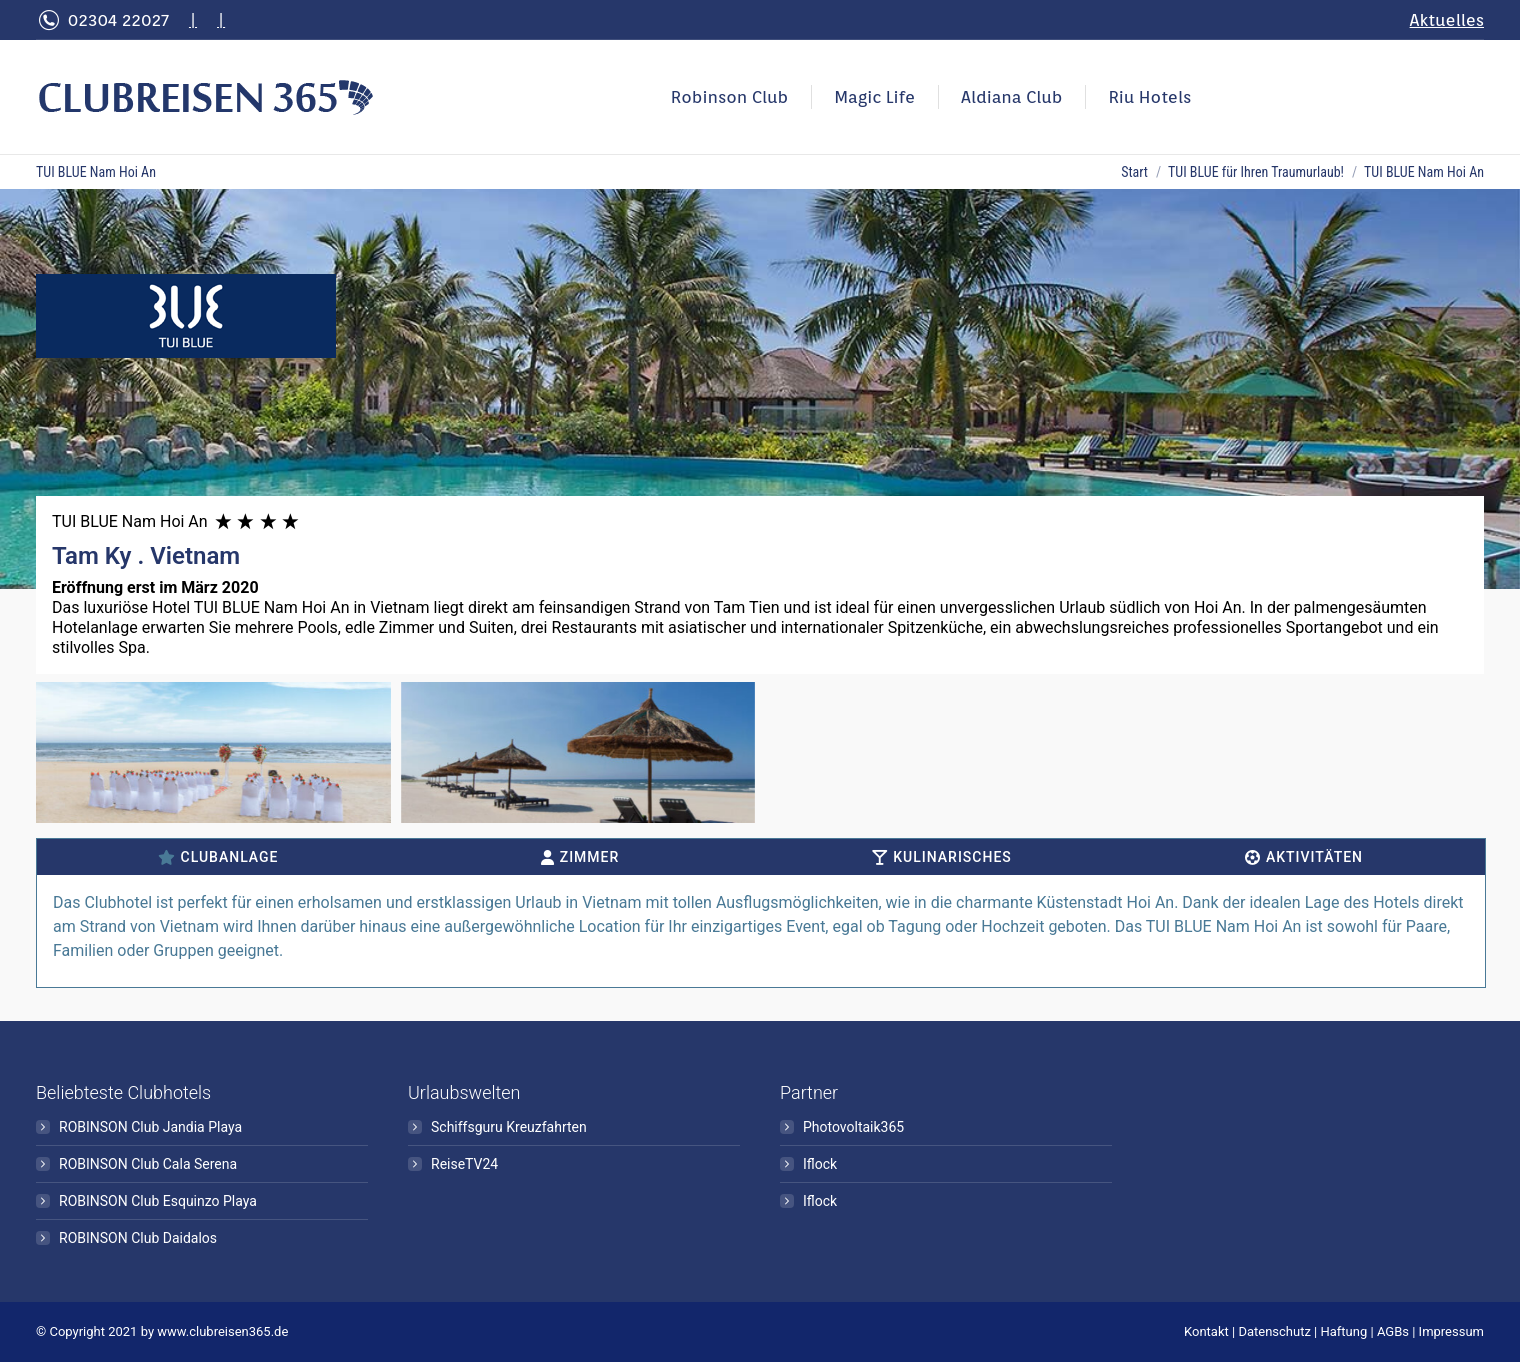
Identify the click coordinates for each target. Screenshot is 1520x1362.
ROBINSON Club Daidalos (138, 1238)
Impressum (1451, 1331)
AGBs (1393, 1331)
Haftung (1344, 1331)
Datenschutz (1274, 1331)
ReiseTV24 (464, 1164)
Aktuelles (1447, 20)
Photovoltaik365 (853, 1127)
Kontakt (1206, 1331)
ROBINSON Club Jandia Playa (150, 1127)
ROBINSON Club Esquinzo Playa (158, 1201)
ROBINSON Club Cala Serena (148, 1164)
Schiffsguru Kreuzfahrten (509, 1127)
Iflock (820, 1164)
